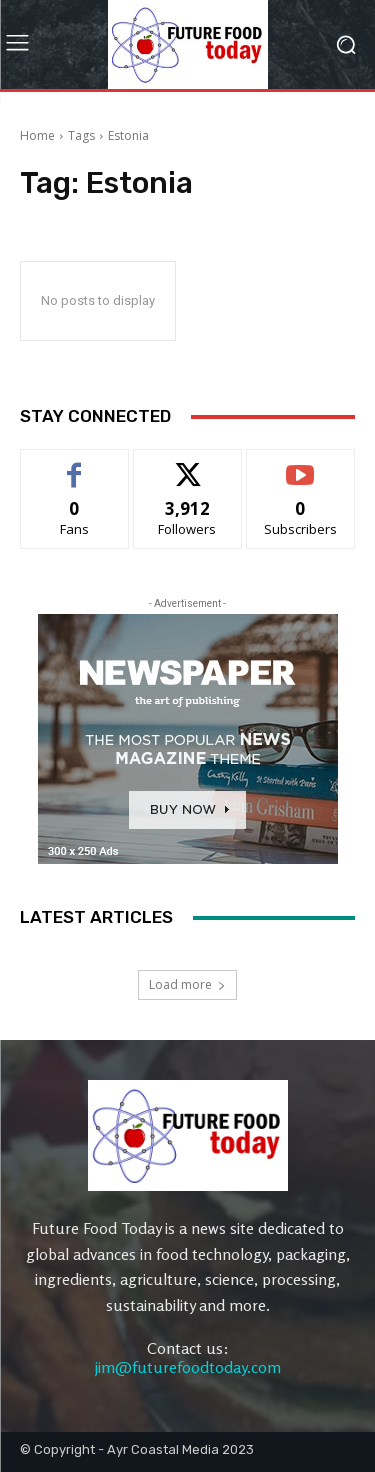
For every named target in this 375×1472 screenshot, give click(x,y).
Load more (187, 984)
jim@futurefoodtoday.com (188, 1367)
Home (37, 135)
